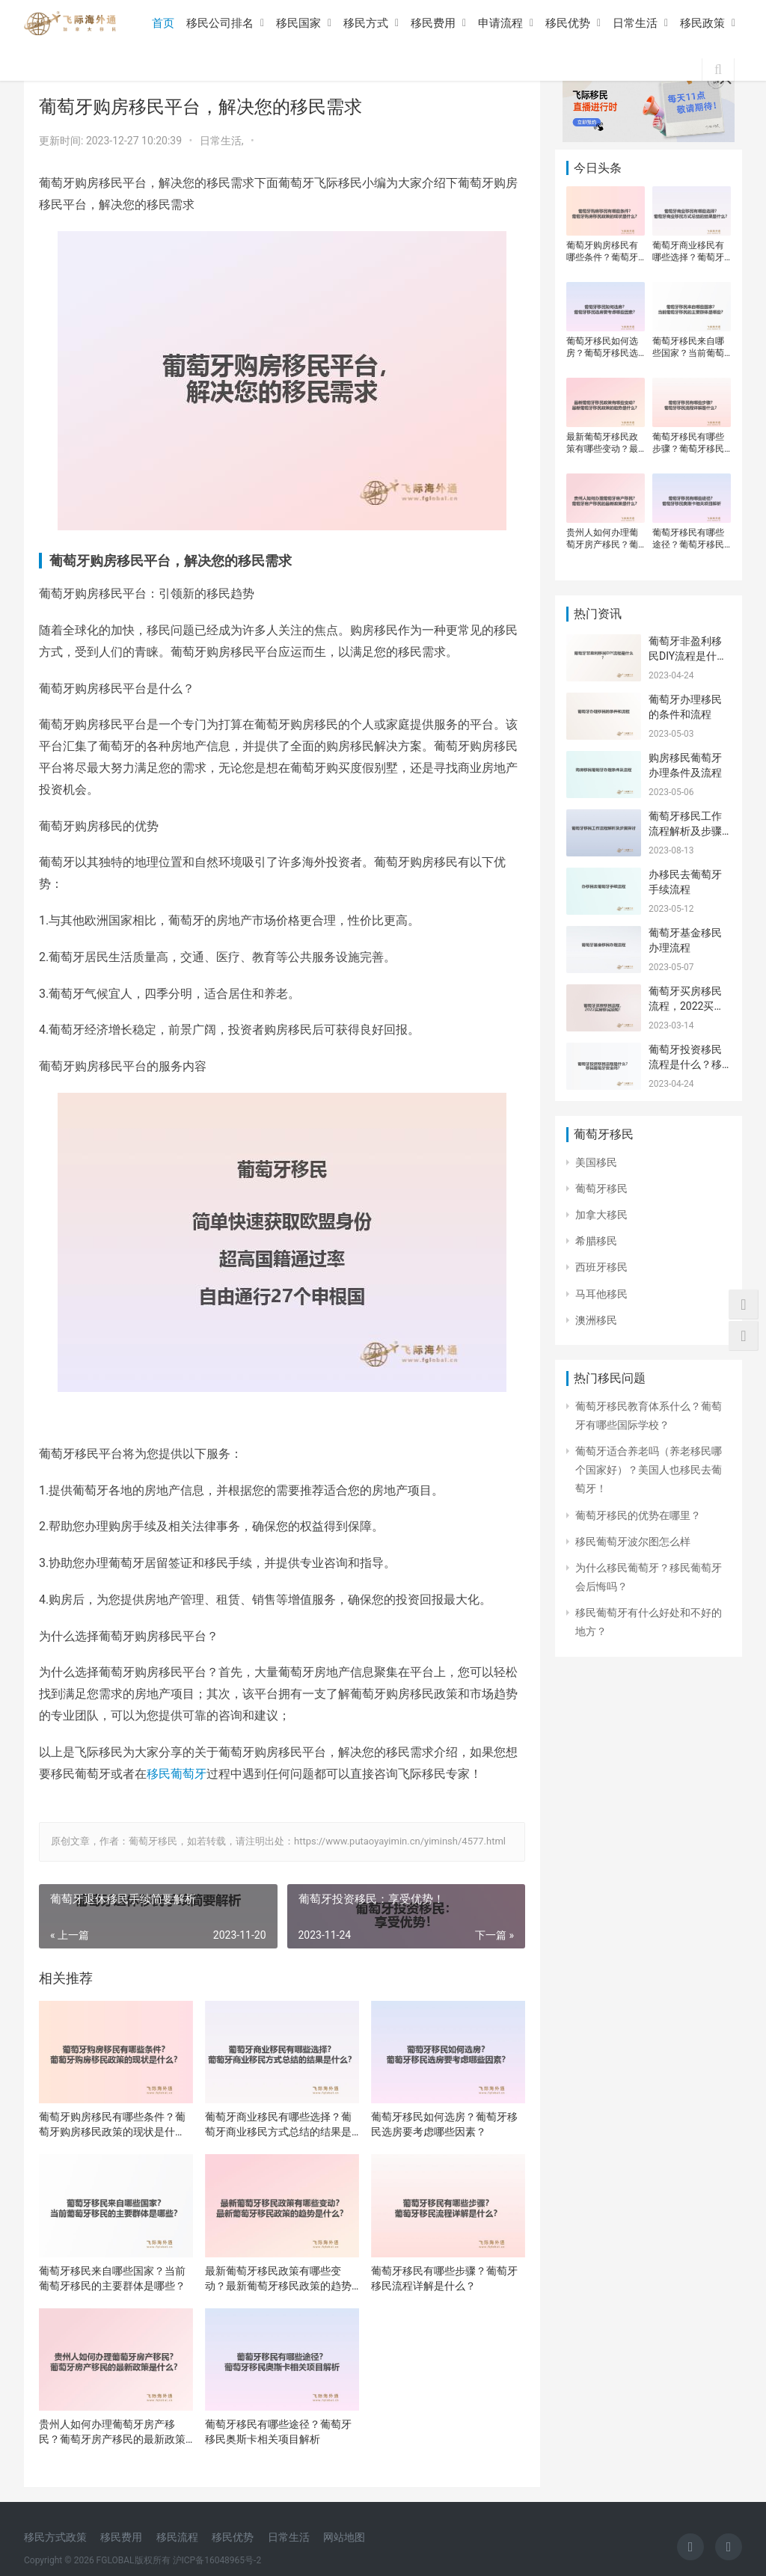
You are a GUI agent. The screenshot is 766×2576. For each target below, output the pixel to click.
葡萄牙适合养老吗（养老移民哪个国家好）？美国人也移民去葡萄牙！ (648, 1469)
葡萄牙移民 (601, 1189)
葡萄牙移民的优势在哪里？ (638, 1515)
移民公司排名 (220, 23)
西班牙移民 (601, 1267)
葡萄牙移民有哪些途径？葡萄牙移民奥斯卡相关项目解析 (278, 2431)
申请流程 (500, 23)
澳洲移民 (596, 1320)
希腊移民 (596, 1241)
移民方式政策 (55, 2537)
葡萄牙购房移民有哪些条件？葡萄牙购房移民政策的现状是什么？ (112, 2125)
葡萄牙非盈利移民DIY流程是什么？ (685, 655)
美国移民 (596, 1162)
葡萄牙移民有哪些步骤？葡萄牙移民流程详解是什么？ (444, 2278)
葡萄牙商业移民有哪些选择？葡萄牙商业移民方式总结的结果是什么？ (278, 2125)
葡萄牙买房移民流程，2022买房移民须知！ (686, 1005)
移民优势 (567, 23)
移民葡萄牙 (176, 1774)
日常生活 (635, 23)
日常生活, (223, 141)
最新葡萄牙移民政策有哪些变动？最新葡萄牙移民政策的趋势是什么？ (278, 2279)
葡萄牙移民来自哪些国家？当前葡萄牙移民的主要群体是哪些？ (112, 2278)
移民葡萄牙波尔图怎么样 (632, 1542)
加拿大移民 (601, 1215)
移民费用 (433, 23)
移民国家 (298, 23)
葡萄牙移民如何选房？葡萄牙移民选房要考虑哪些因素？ (444, 2124)
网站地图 (344, 2537)
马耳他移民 (601, 1294)
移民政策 (702, 23)
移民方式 (365, 23)
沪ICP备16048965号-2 (217, 2560)
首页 (163, 23)
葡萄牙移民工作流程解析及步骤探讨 (685, 830)
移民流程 (177, 2537)
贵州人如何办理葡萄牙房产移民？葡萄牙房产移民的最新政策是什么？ (112, 2432)
